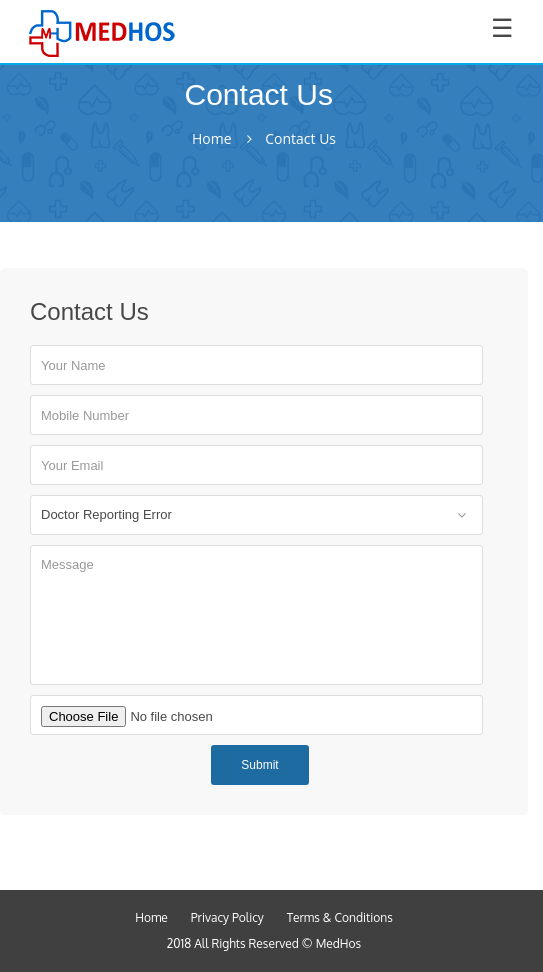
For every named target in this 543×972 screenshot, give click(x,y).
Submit (259, 765)
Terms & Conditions (340, 917)
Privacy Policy (227, 917)
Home (212, 139)
